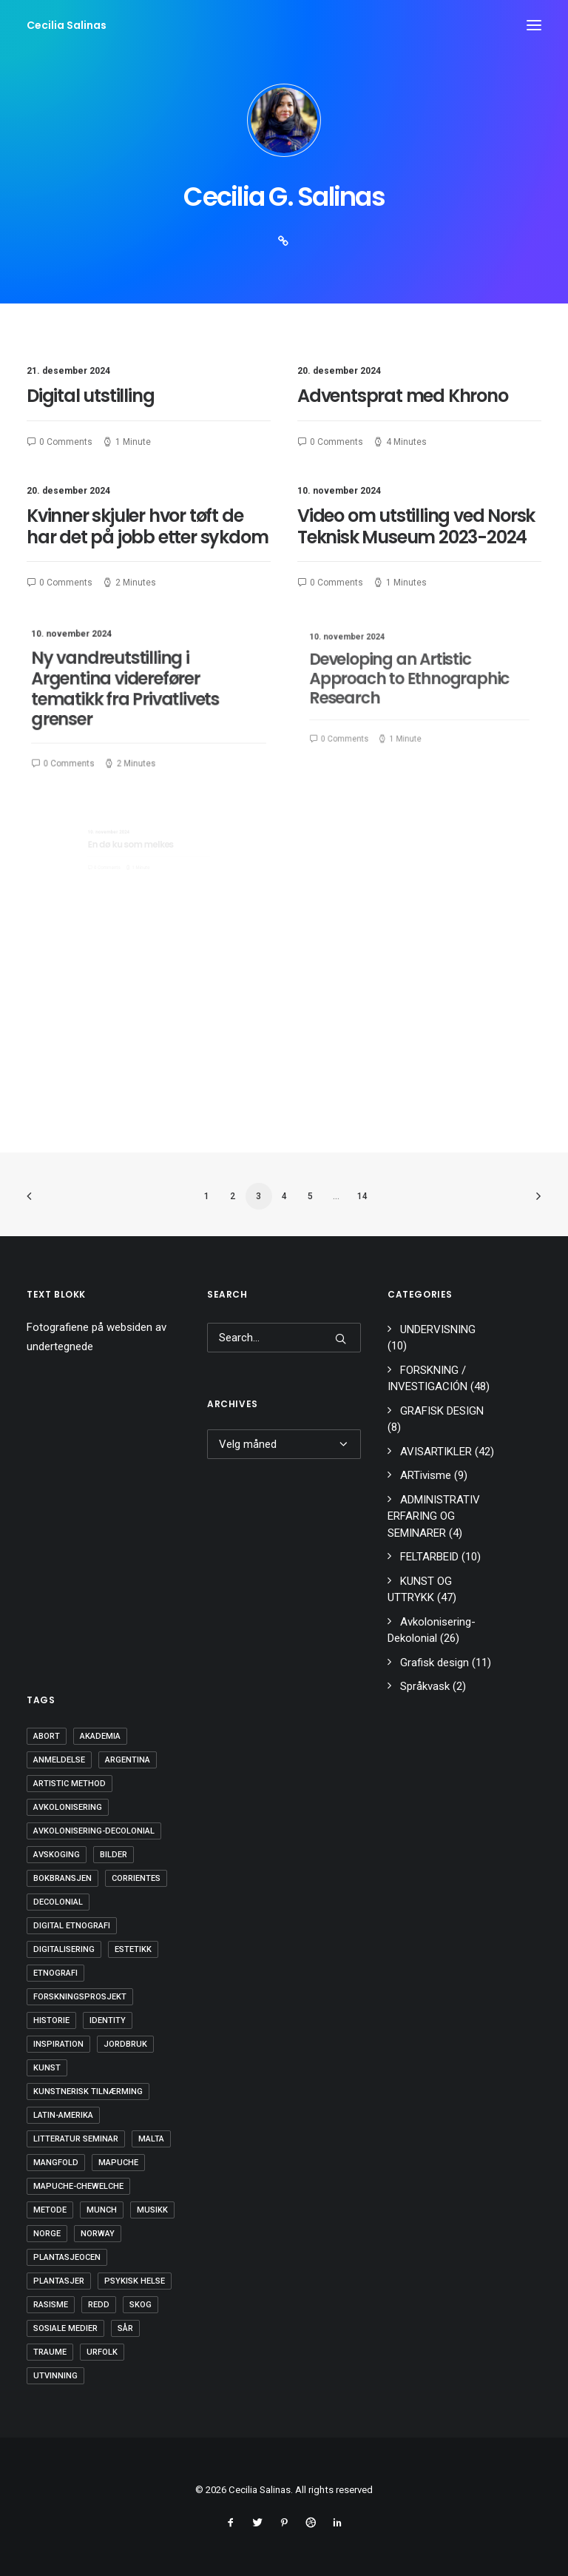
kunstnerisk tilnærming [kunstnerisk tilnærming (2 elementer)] (88, 2091)
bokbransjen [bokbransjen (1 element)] (62, 1878)
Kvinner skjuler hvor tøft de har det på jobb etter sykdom (147, 529)
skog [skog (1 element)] (140, 2305)
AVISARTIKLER (436, 1451)
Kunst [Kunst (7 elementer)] (47, 2068)
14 (362, 1196)
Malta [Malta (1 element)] (151, 2139)
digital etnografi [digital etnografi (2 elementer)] (71, 1926)
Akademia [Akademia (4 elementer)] (100, 1736)
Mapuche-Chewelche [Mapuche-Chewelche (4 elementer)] (78, 2186)
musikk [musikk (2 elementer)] (152, 2210)
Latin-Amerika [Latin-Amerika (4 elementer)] (63, 2115)
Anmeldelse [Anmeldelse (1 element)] (59, 1760)
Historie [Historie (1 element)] (51, 2020)
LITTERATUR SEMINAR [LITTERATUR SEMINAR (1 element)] (75, 2139)
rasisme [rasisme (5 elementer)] (50, 2305)
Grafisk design (434, 1662)
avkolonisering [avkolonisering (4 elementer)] (67, 1807)
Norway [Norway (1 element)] (98, 2233)
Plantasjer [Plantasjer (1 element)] (58, 2281)
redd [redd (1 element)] (98, 2305)
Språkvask (425, 1686)
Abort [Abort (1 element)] (46, 1736)
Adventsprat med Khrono (402, 395)
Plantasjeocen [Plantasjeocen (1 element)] (67, 2257)
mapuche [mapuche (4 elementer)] (118, 2162)
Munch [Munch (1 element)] (102, 2210)
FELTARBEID (429, 1556)
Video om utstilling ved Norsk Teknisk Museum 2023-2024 (417, 529)
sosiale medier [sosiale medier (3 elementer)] (65, 2328)
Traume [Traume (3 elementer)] (50, 2352)
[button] (534, 25)
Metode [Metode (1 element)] (50, 2210)
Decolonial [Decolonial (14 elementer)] (58, 1902)
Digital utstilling (90, 395)
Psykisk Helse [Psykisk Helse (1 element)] (134, 2281)
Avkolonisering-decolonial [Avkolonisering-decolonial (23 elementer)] (94, 1831)
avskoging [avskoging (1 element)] (56, 1854)
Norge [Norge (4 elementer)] (47, 2233)
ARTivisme (425, 1475)
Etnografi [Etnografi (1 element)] (55, 1973)
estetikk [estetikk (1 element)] (133, 1949)
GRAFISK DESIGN (442, 1411)
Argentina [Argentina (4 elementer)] (127, 1760)
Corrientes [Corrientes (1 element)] (136, 1878)
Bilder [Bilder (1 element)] (113, 1854)
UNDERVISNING (438, 1329)
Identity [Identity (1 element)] (107, 2020)
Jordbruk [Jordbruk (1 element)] (125, 2044)
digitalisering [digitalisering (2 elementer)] (64, 1949)
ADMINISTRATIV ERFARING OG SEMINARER (434, 1516)
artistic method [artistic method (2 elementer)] (69, 1783)
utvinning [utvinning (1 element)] (55, 2376)
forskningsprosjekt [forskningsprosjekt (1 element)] (79, 1997)
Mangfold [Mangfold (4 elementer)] (55, 2162)
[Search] (284, 1337)
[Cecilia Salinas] (66, 25)
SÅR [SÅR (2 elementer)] (125, 2328)
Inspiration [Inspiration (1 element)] (58, 2044)
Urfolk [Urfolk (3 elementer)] (102, 2352)
